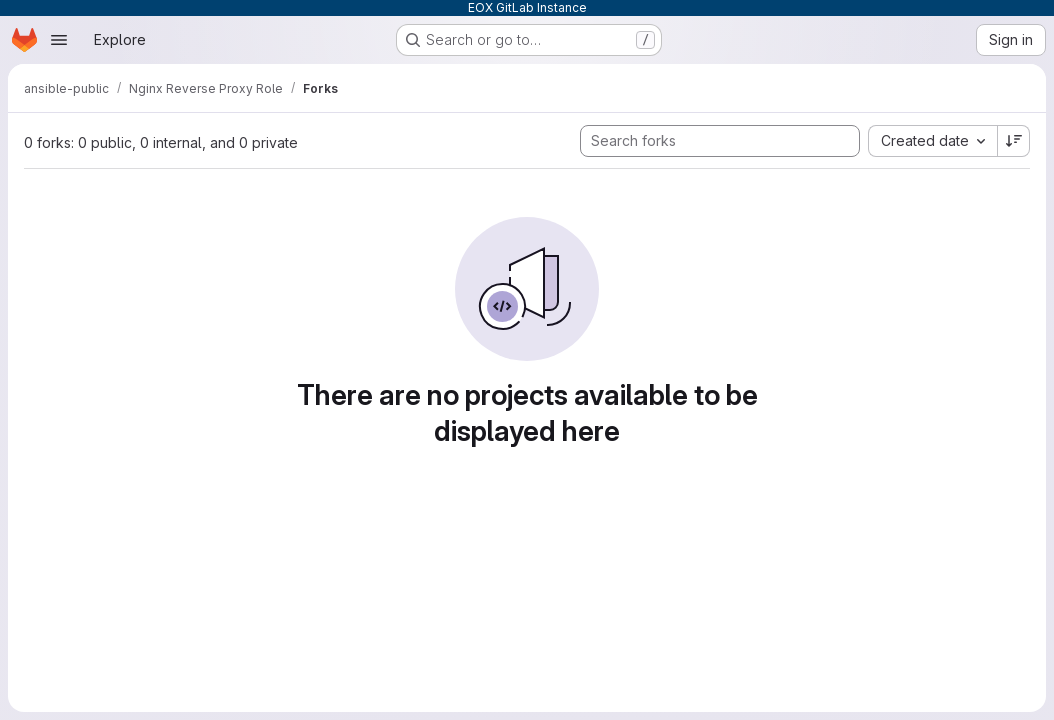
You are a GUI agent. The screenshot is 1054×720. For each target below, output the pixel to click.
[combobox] (932, 141)
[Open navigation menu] (59, 40)
